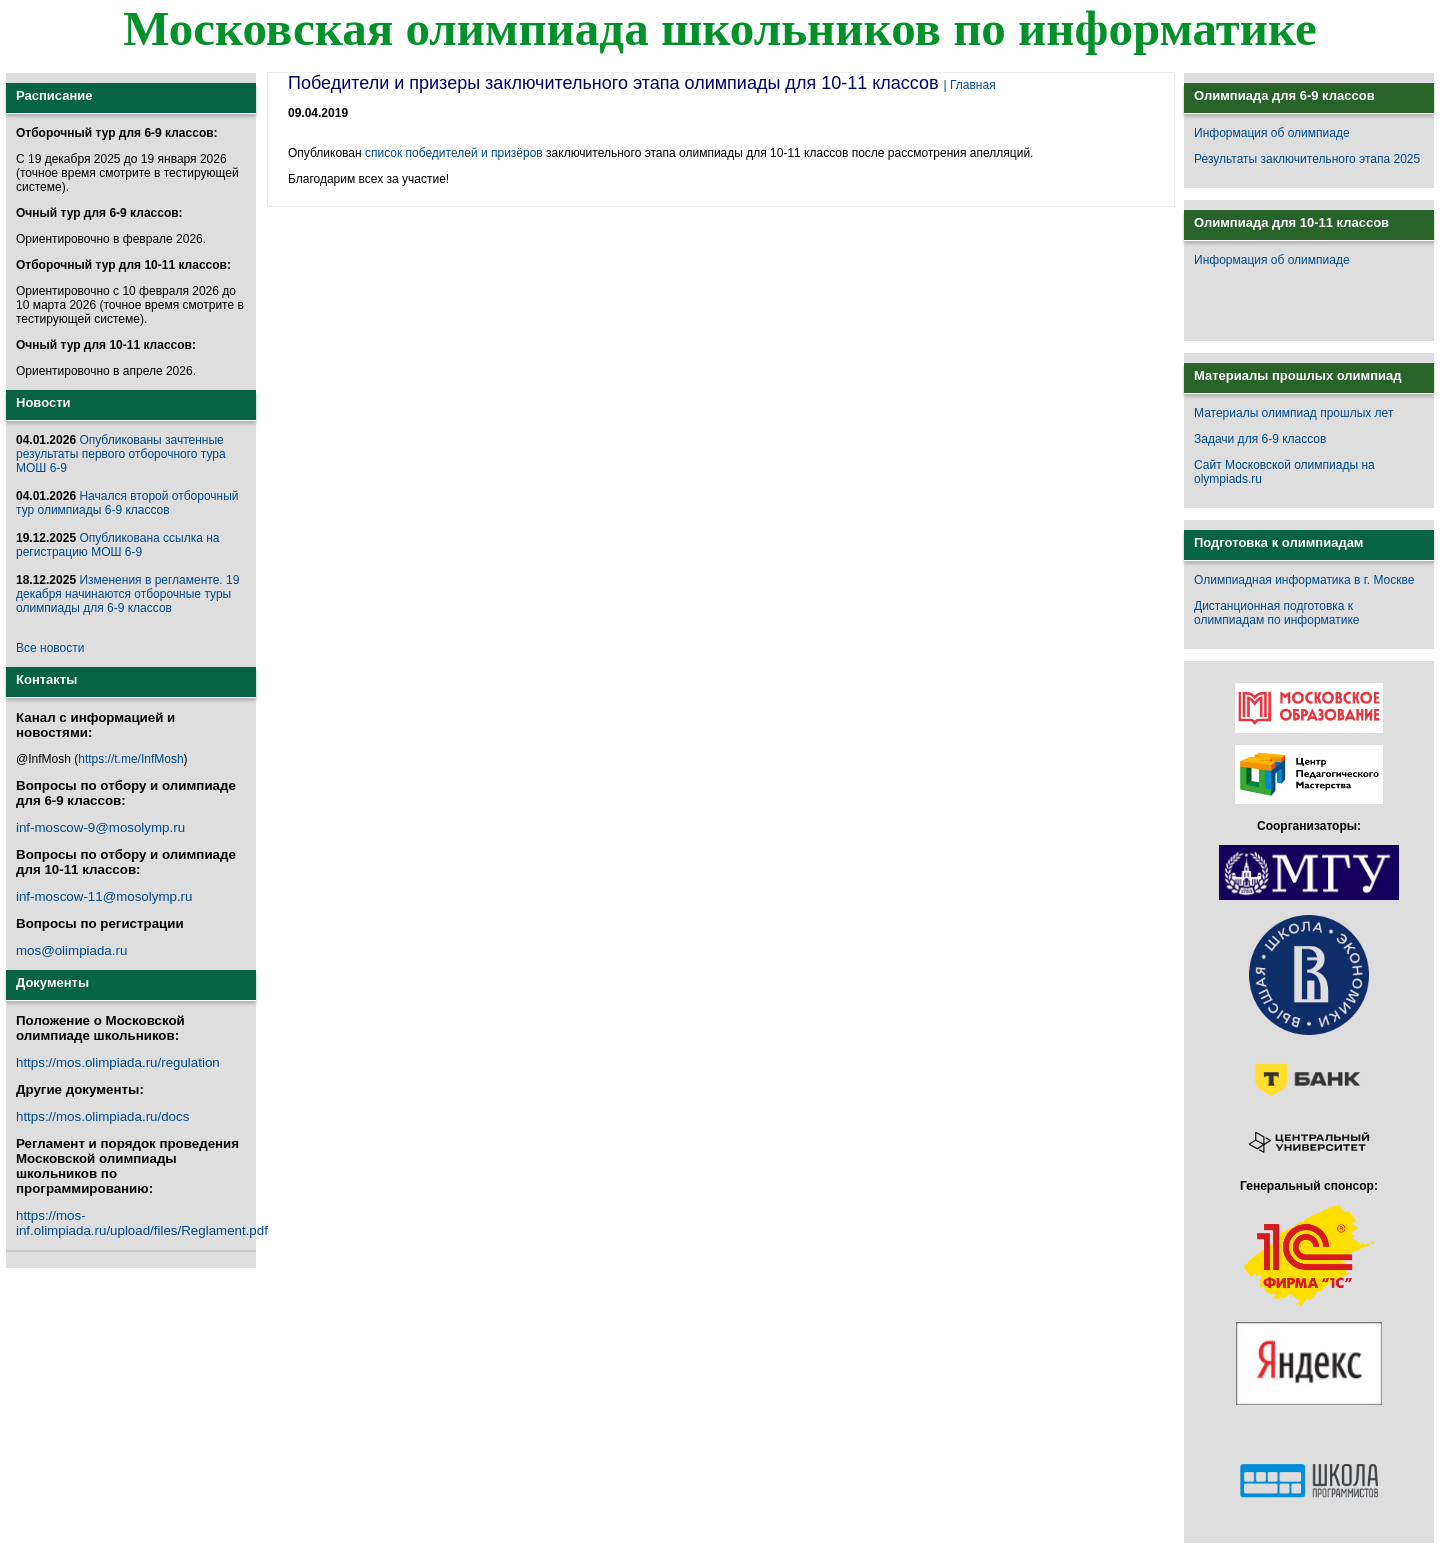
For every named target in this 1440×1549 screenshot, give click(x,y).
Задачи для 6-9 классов (1260, 439)
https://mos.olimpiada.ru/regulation (118, 1062)
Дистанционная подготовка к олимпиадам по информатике (1276, 613)
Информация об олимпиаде (1272, 133)
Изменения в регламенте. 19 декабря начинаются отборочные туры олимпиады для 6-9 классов (127, 594)
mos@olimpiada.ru (71, 950)
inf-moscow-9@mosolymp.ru (100, 827)
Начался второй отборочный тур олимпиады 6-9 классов (127, 503)
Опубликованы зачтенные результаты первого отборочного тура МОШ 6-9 (121, 454)
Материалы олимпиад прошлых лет (1293, 413)
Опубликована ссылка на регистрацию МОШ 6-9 (117, 545)
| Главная (970, 85)
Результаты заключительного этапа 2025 (1307, 159)
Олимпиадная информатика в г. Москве (1304, 580)
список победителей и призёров (454, 153)
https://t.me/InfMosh (130, 759)
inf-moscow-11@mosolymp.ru (104, 896)
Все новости (50, 648)
